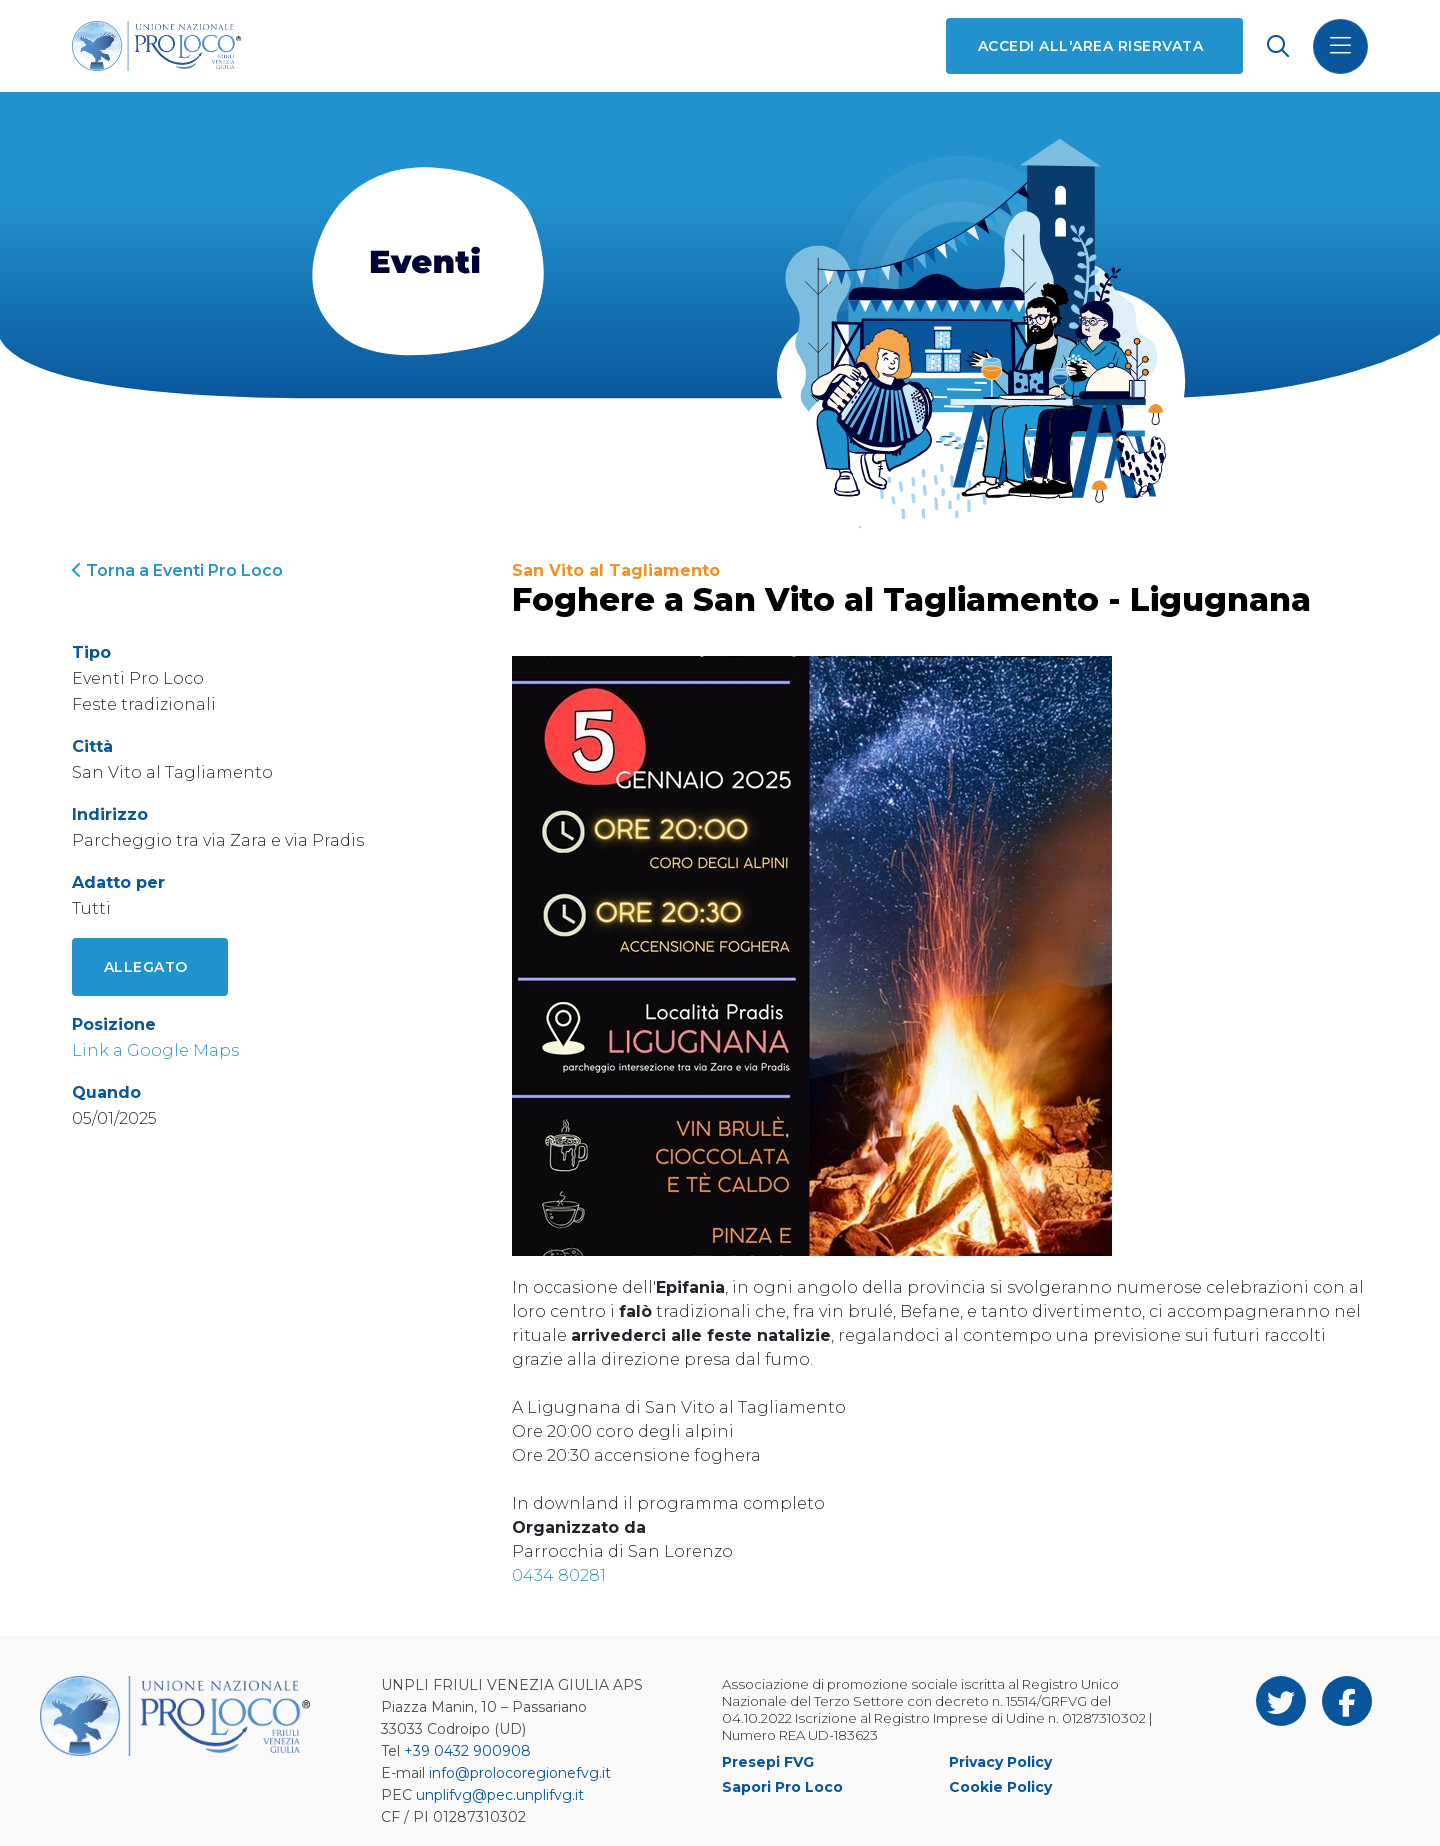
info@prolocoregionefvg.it (520, 1773)
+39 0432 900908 (467, 1751)
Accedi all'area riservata (1090, 46)
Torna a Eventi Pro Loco (177, 570)
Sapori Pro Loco (782, 1787)
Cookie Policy (1000, 1787)
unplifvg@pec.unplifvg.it (500, 1795)
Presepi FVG (768, 1762)
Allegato (146, 967)
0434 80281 (559, 1575)
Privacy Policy (1000, 1762)
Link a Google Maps (155, 1050)
